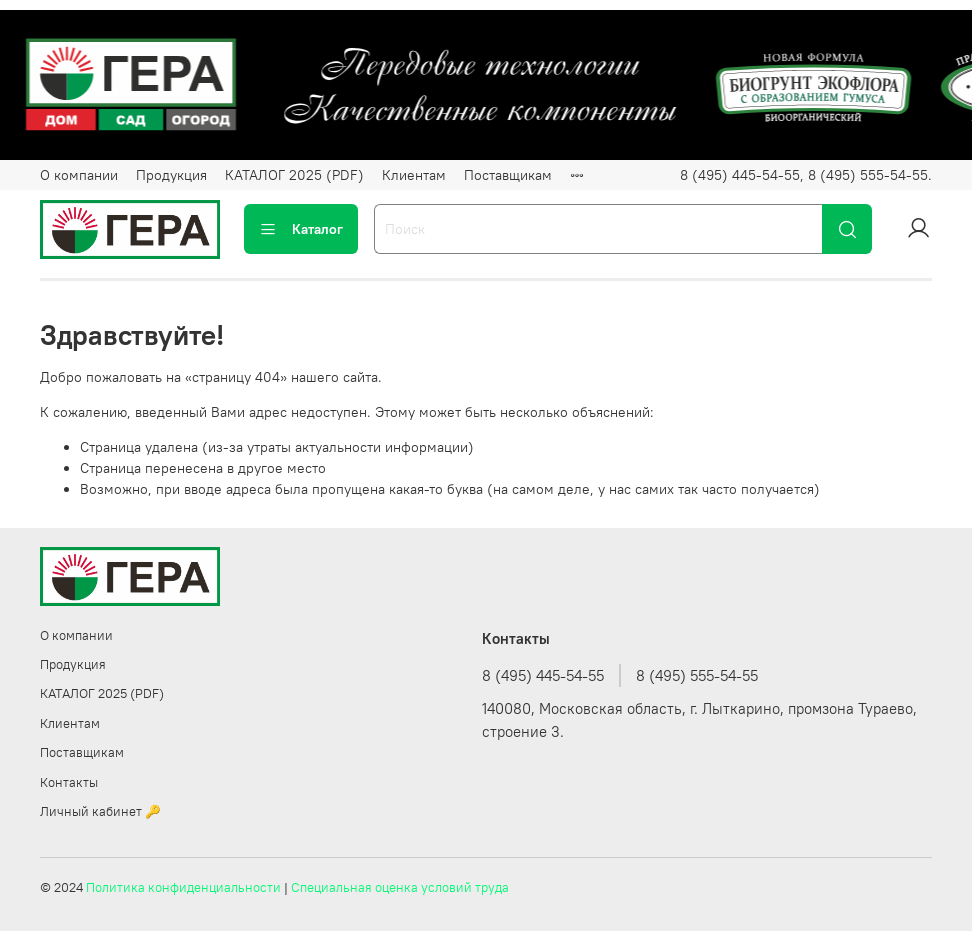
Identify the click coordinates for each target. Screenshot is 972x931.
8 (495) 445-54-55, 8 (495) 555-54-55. (806, 175)
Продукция (171, 175)
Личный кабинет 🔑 (100, 811)
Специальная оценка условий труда (400, 887)
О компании (79, 175)
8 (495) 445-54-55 (543, 675)
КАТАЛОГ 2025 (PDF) (294, 175)
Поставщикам (508, 175)
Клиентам (414, 175)
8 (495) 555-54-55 (697, 675)
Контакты (69, 782)
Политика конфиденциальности (183, 887)
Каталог (301, 229)
